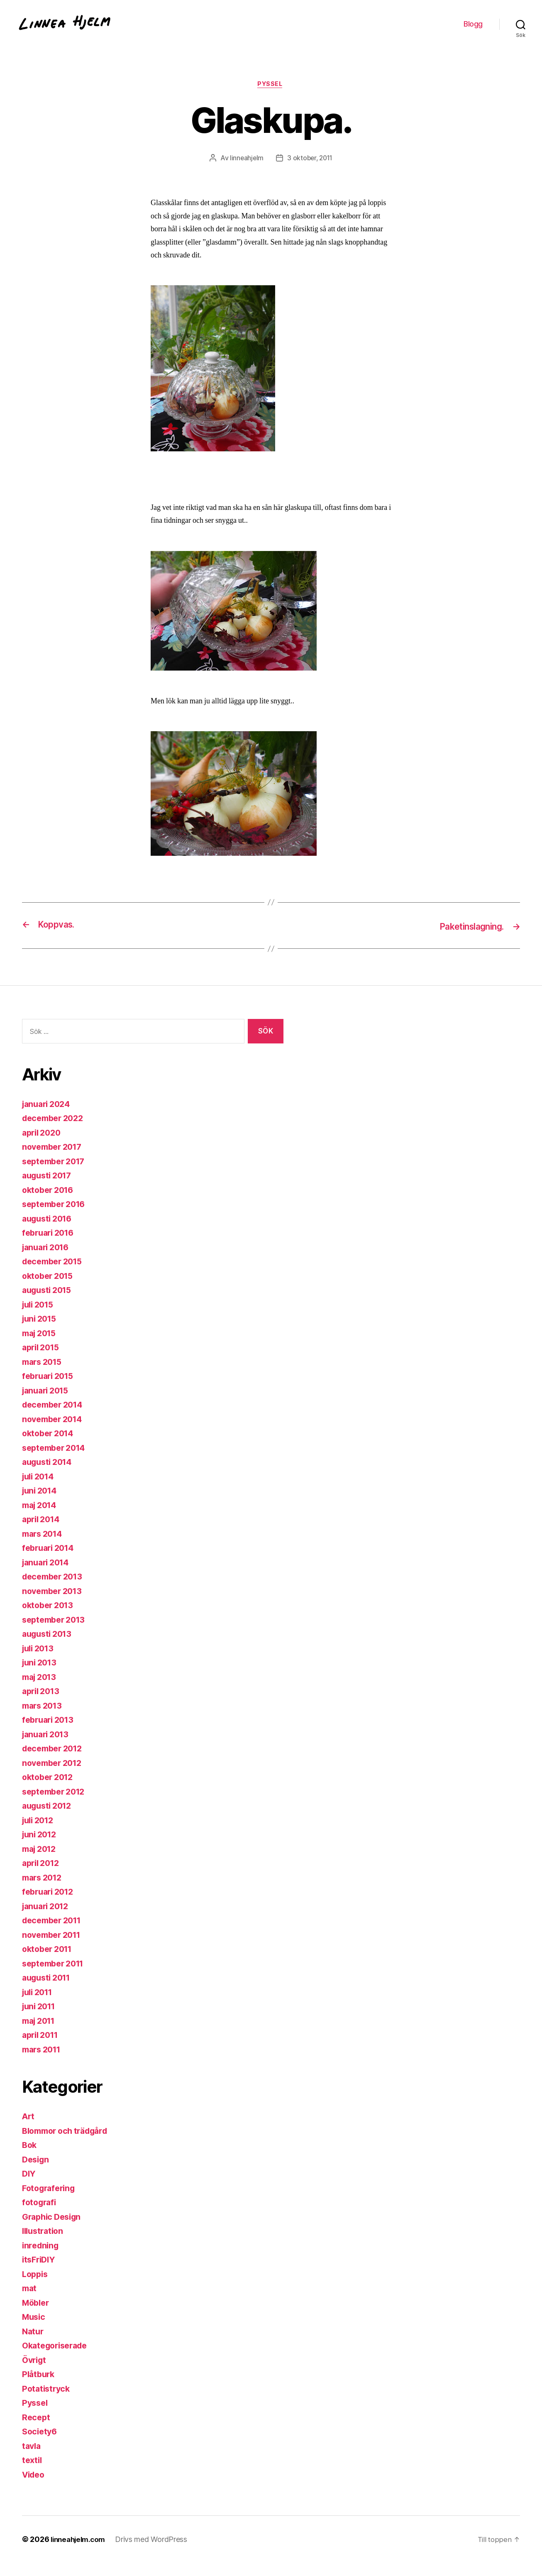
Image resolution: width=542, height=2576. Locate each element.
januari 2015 (47, 1403)
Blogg (473, 30)
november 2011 (54, 1948)
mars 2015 (44, 1375)
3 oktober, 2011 (310, 171)
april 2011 (42, 2048)
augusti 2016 (49, 1232)
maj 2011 (40, 2034)
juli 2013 (40, 1661)
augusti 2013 (49, 1647)
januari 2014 (48, 1575)
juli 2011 (39, 2005)
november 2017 (54, 1160)
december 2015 (55, 1274)
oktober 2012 (50, 1790)
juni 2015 (41, 1332)
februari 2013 (50, 1733)
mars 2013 (44, 1719)
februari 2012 (50, 1905)
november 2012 (54, 1776)
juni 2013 (41, 1675)
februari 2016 (50, 1246)
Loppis (36, 2287)
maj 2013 (41, 1690)
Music (34, 2330)
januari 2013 (47, 1747)
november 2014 (55, 1432)
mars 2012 (44, 1890)
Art (29, 2129)
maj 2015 (41, 1346)
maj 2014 (41, 1518)
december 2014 (55, 1418)
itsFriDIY (40, 2272)
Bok (30, 2158)
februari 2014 (50, 1561)
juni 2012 (41, 1847)
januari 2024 (48, 1117)
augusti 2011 (49, 1991)
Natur (33, 2344)
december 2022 (55, 1131)
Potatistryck (47, 2402)
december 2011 (54, 1933)
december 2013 (55, 1589)
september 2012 (56, 1805)
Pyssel (271, 97)
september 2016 (56, 1217)
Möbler (36, 2316)
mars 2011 (43, 2062)
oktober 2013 (50, 1618)
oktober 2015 (50, 1289)
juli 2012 (40, 1833)
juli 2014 (40, 1489)
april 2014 (42, 1532)
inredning (41, 2258)
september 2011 (56, 1976)
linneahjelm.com (80, 2552)
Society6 (40, 2444)
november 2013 (54, 1604)
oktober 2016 (50, 1203)
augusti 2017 (49, 1188)
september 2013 (56, 1633)
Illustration (44, 2244)
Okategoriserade (57, 2358)
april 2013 (42, 1704)
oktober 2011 (49, 1962)
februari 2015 (50, 1389)
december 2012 (55, 1761)
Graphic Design (54, 2230)
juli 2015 (40, 1317)
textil (32, 2473)
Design (36, 2172)
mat (30, 2301)
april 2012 (42, 1876)
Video (34, 2488)
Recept (36, 2430)
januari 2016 (48, 1260)
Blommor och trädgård (69, 2144)
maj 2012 (41, 1862)
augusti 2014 (49, 1475)
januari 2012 (47, 1919)
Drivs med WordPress (156, 2552)
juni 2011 (40, 2019)
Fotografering (51, 2201)
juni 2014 (41, 1504)
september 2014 (56, 1461)
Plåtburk (39, 2387)
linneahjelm (245, 171)
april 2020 (43, 1146)
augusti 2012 (49, 1819)
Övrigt (35, 2373)
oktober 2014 (50, 1446)
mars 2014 (44, 1547)
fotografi (40, 2215)
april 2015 (42, 1360)
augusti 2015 (49, 1303)
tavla (32, 2459)
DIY (29, 2187)
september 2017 (56, 1174)
